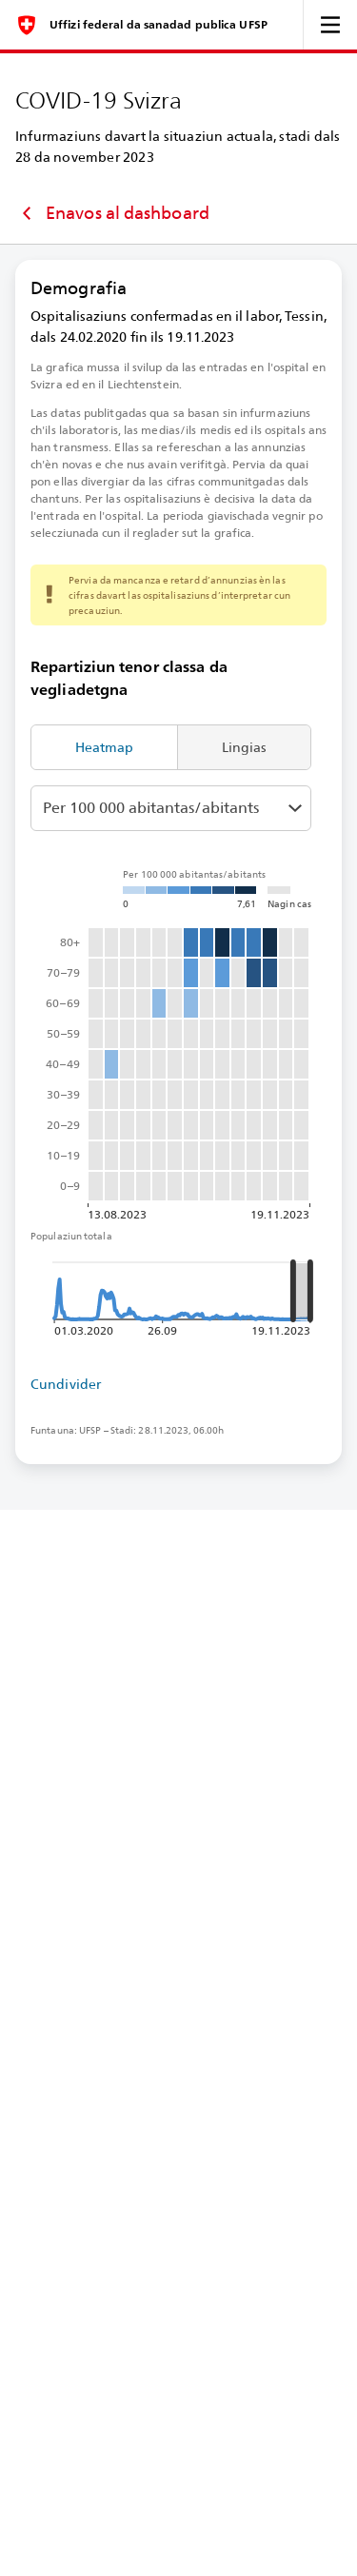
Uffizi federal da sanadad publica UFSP (159, 24)
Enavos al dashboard (112, 213)
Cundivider (65, 1384)
